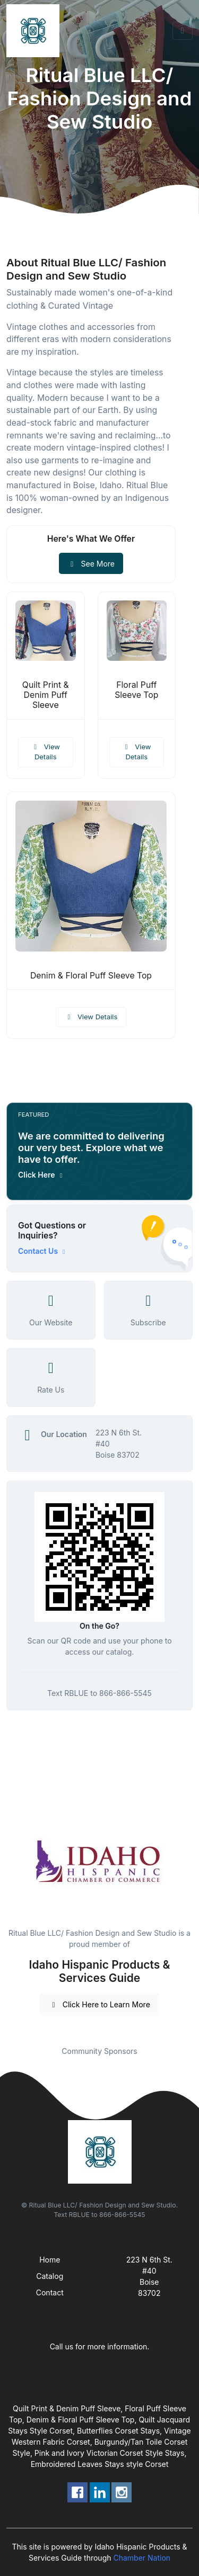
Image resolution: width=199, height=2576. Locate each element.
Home (49, 2259)
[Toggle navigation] (182, 31)
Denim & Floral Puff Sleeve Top (91, 976)
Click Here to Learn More (99, 2004)
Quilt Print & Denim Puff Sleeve (45, 695)
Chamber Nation (141, 2557)
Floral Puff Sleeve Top (136, 690)
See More (91, 563)
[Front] (35, 30)
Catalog (49, 2276)
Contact (50, 2292)
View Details (45, 751)
